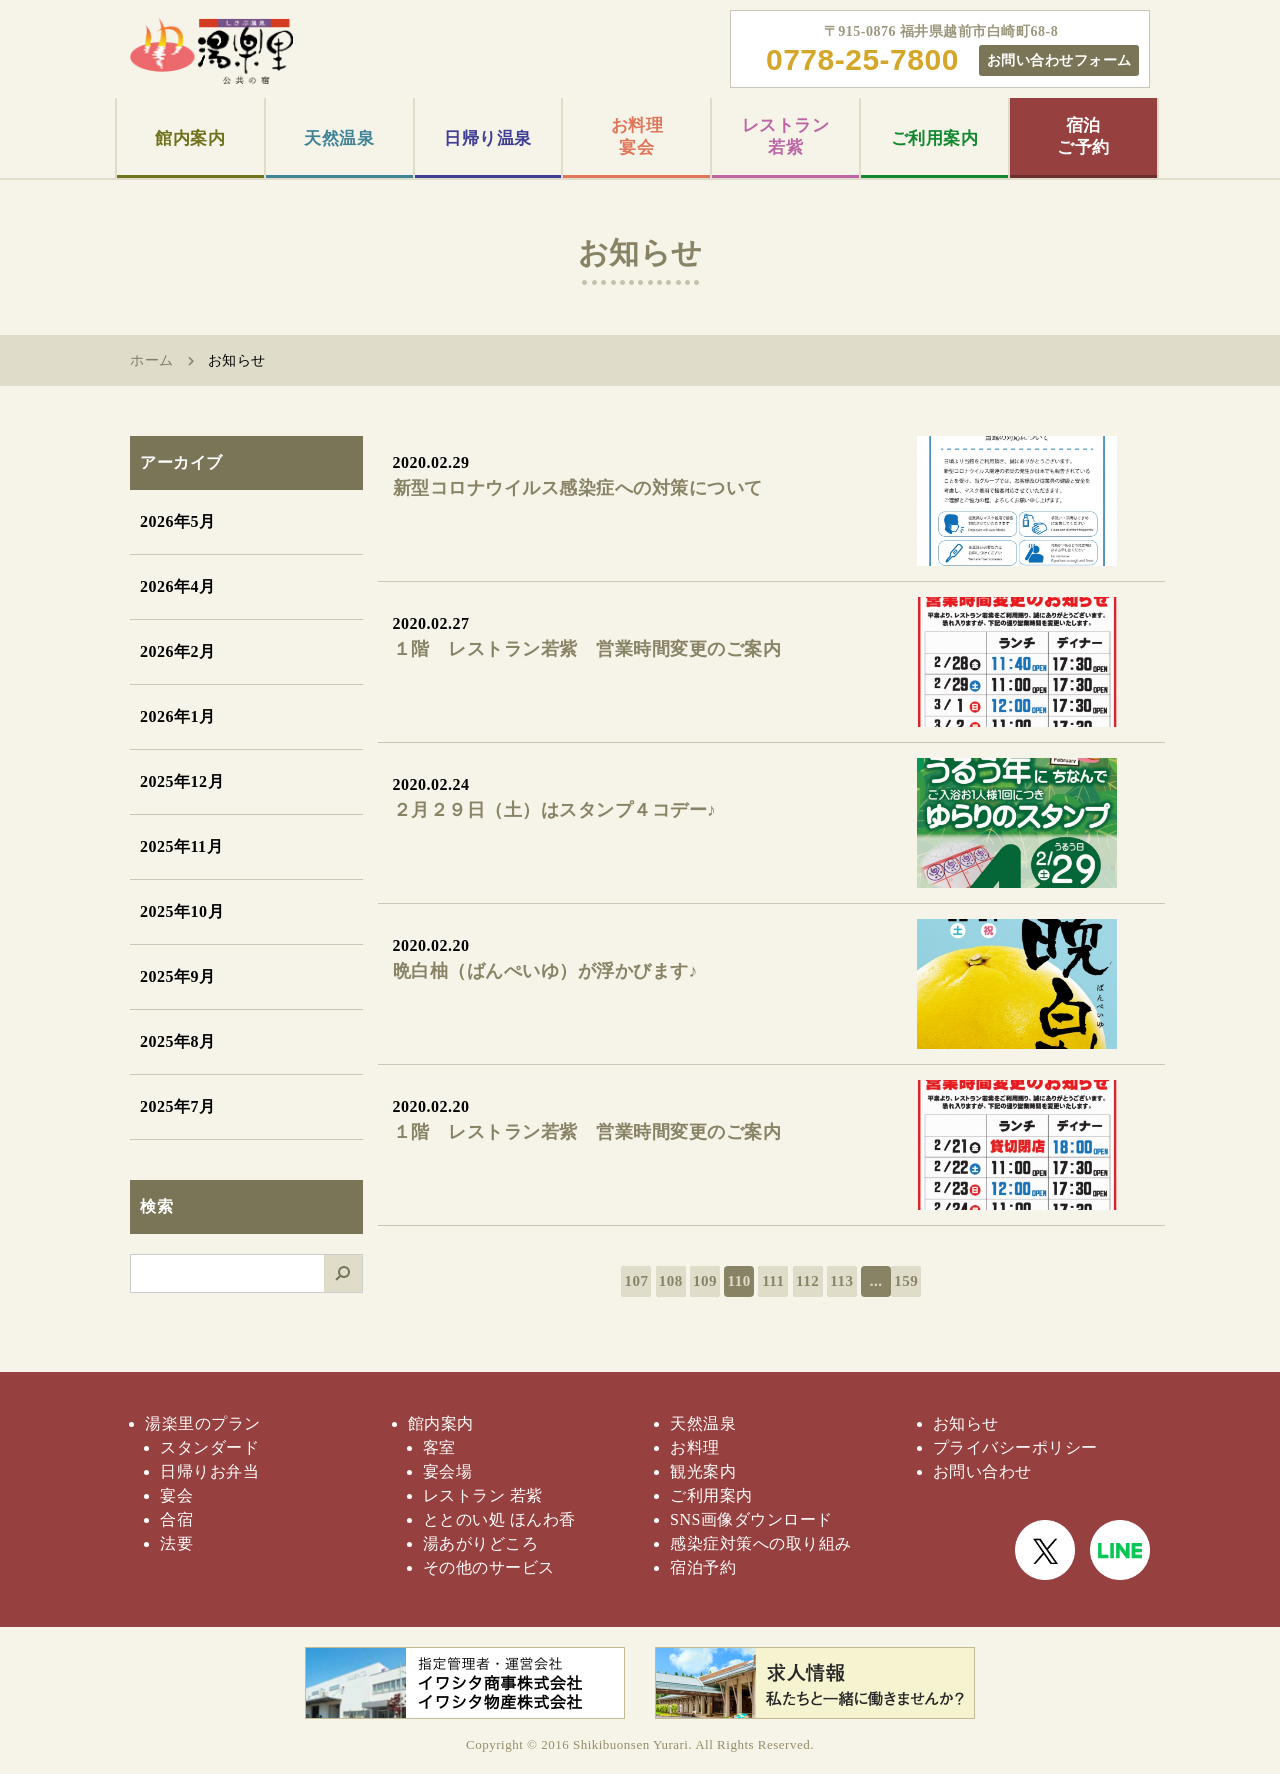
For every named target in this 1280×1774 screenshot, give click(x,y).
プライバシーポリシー (1015, 1447)
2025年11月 (181, 846)
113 (841, 1281)
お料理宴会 (637, 136)
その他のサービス (489, 1567)
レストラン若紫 (786, 136)
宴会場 (448, 1471)
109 (705, 1281)
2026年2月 (178, 651)
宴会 (176, 1495)
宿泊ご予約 (1083, 136)
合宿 (176, 1519)
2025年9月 (178, 976)
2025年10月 (182, 911)
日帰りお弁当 (209, 1471)
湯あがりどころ (481, 1543)
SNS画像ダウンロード (751, 1519)
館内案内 (190, 138)
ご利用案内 (935, 138)
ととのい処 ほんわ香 (499, 1519)
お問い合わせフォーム (1059, 60)
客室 (439, 1447)
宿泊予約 (703, 1567)
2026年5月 (178, 521)
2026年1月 (178, 716)
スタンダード (209, 1447)
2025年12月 (182, 781)
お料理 (695, 1447)
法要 (176, 1543)
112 (807, 1281)
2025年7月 (178, 1106)
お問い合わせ (982, 1471)
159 (906, 1281)
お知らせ (966, 1423)
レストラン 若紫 (483, 1495)
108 (671, 1281)
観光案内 (703, 1471)
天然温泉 (339, 138)
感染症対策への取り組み (761, 1543)
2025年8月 (178, 1041)
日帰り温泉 (488, 138)
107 (636, 1281)
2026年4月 (178, 586)
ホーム (152, 360)
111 (773, 1281)
